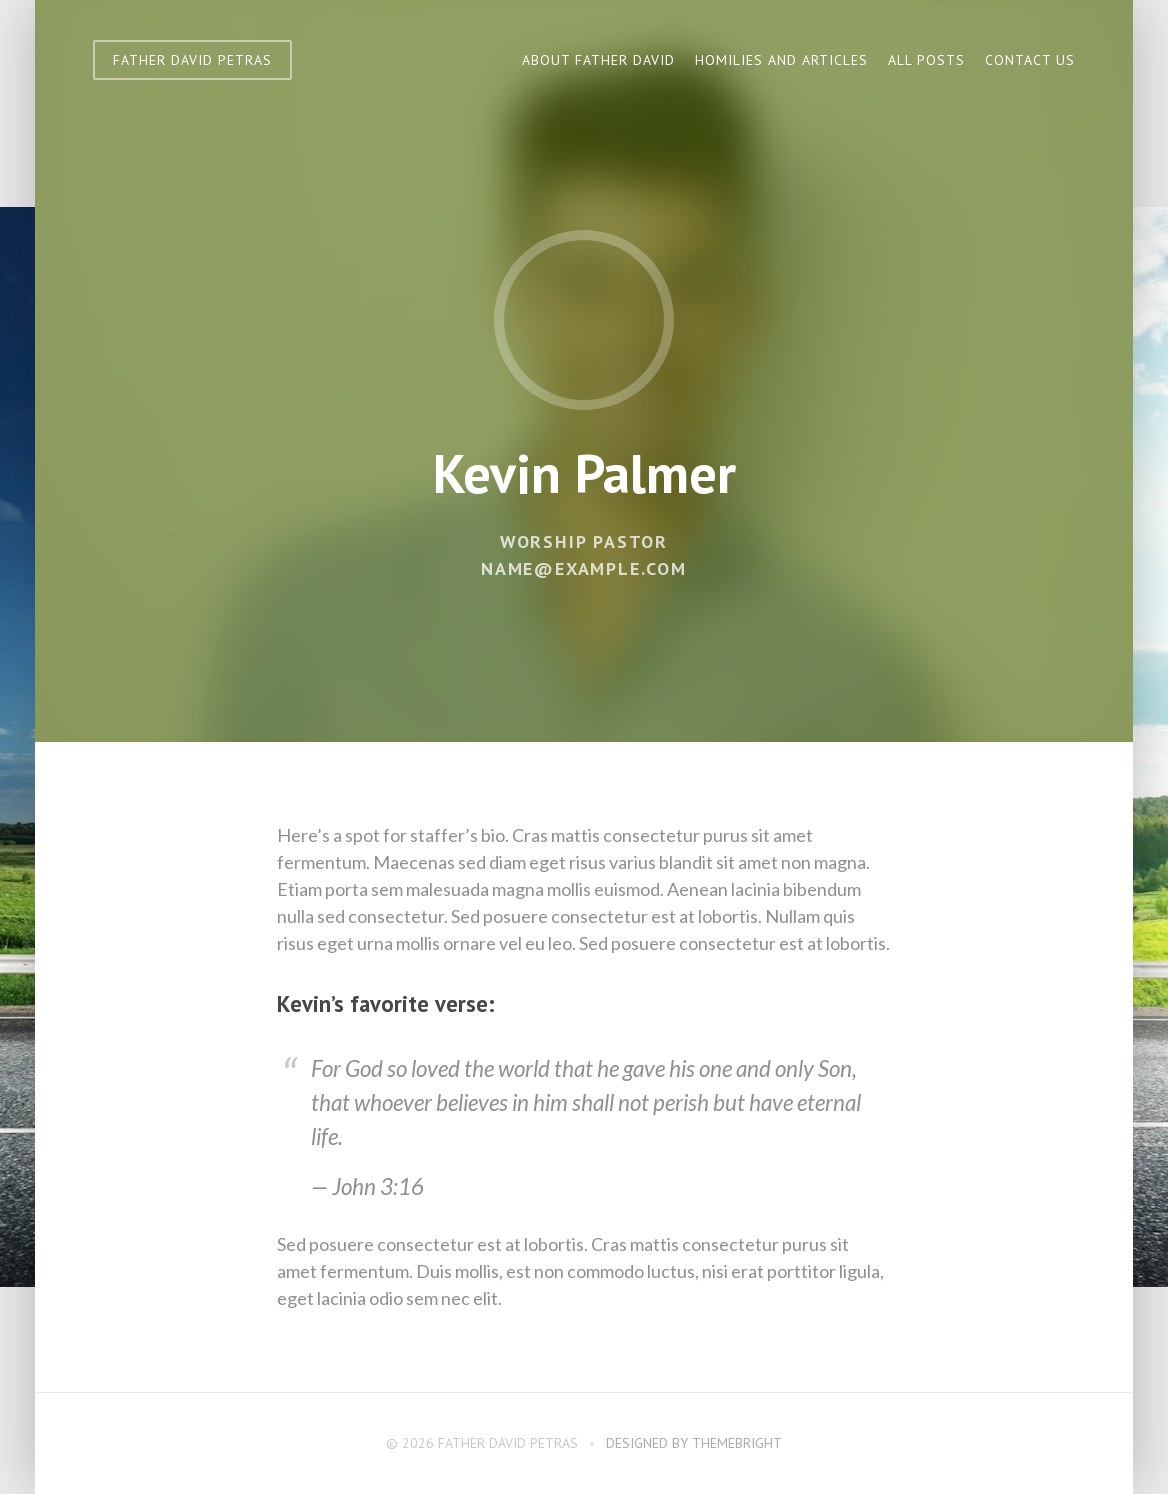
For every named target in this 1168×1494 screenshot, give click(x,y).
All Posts (926, 60)
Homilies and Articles (781, 60)
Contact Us (1030, 60)
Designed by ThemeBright (694, 1443)
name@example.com (584, 568)
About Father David (598, 60)
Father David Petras (192, 60)
